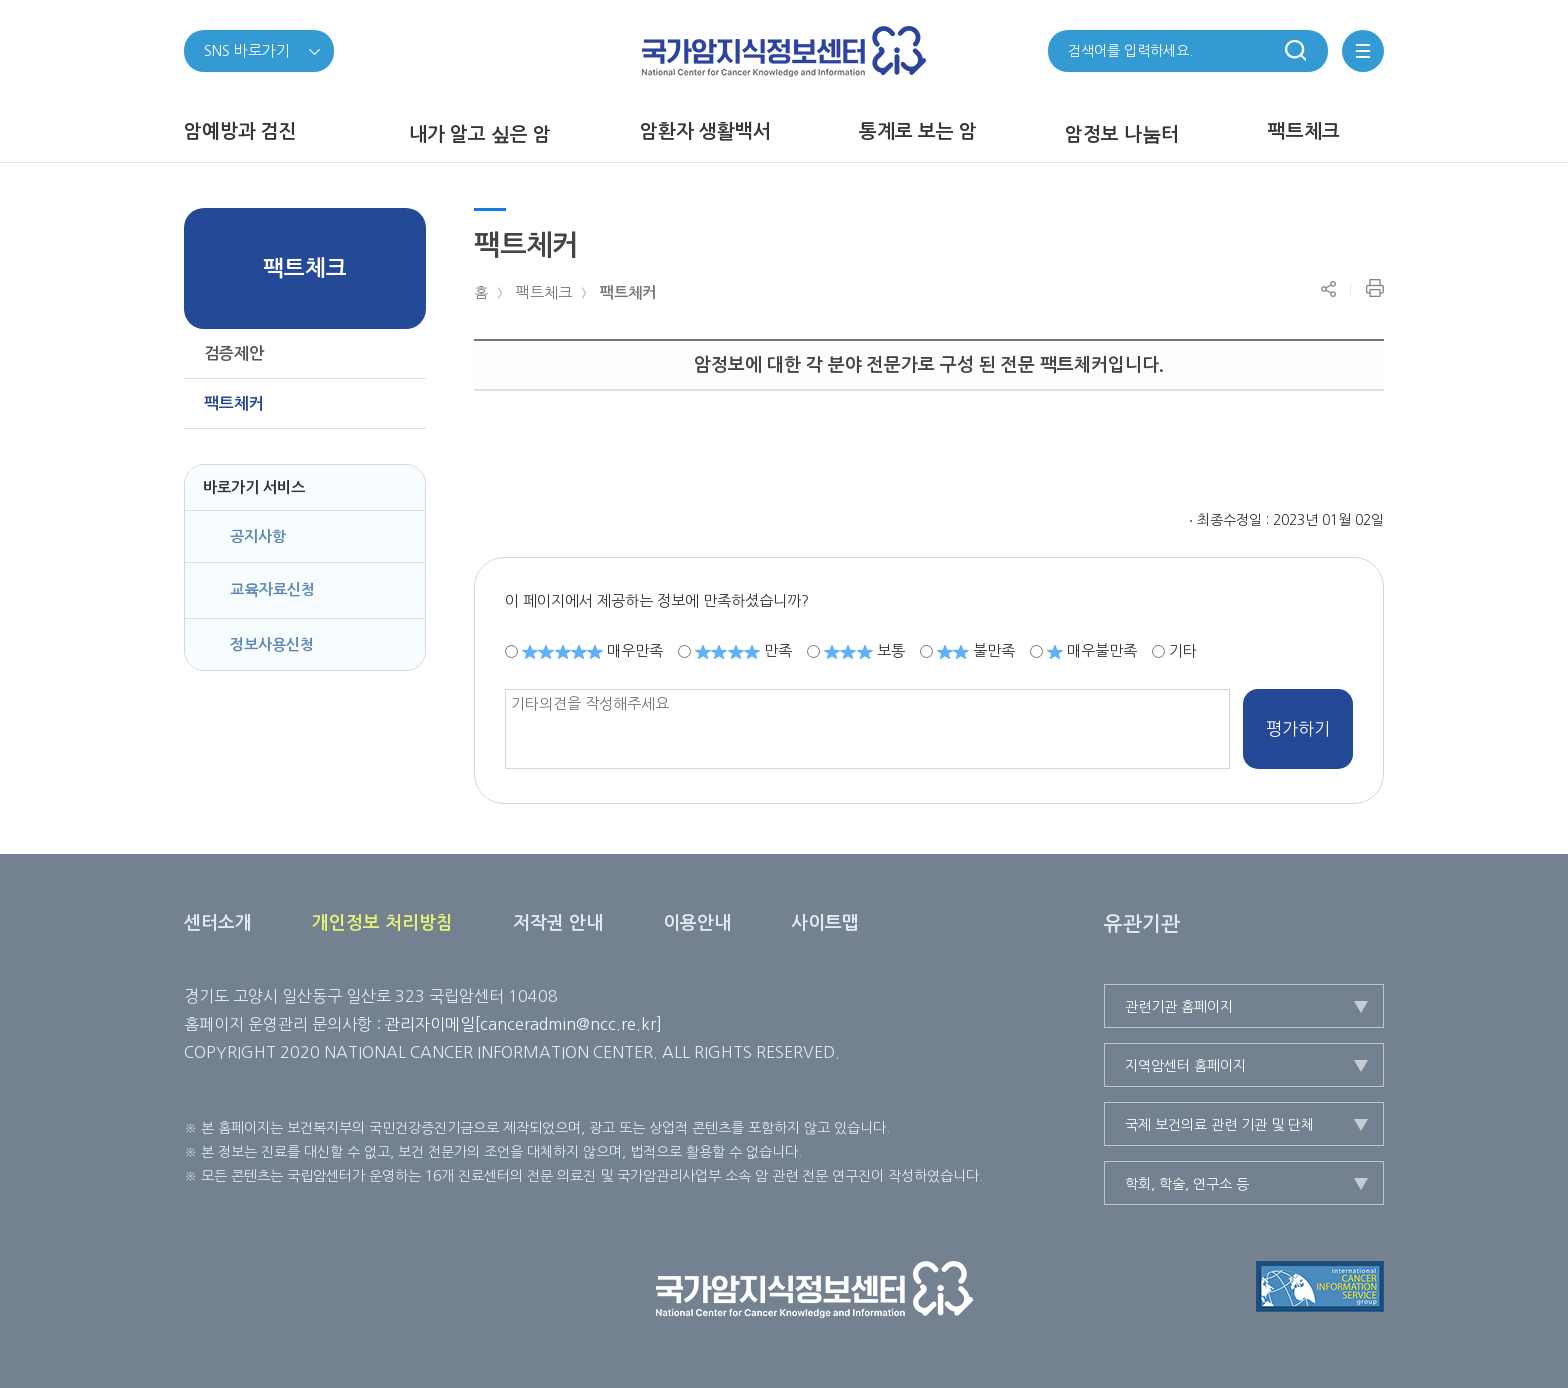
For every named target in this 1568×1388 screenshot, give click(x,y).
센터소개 (218, 923)
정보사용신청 (272, 644)
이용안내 (697, 923)
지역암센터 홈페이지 (1185, 1066)
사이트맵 (825, 923)
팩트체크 (544, 292)
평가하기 (1298, 728)
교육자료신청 (272, 589)
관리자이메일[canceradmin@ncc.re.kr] (523, 1024)
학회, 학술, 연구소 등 (1187, 1184)
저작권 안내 (558, 923)
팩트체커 (628, 292)
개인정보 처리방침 (382, 923)
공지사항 (258, 536)
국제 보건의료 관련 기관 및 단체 (1219, 1125)
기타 (1183, 650)
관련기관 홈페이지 (1179, 1007)
